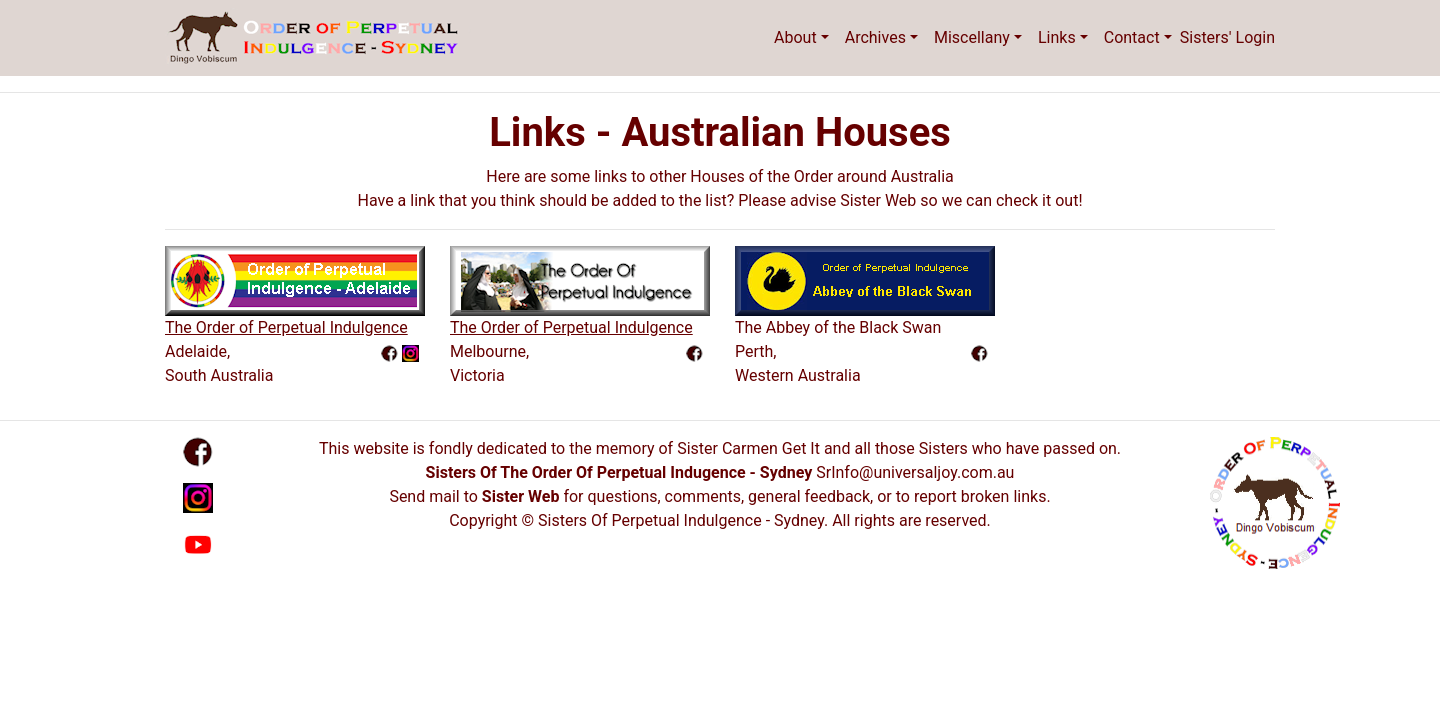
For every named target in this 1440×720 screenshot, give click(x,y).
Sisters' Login (1227, 37)
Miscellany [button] (972, 37)
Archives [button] (875, 37)
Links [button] (1057, 37)
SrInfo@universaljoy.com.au (915, 472)
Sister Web (521, 496)
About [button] (795, 37)
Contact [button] (1132, 37)
